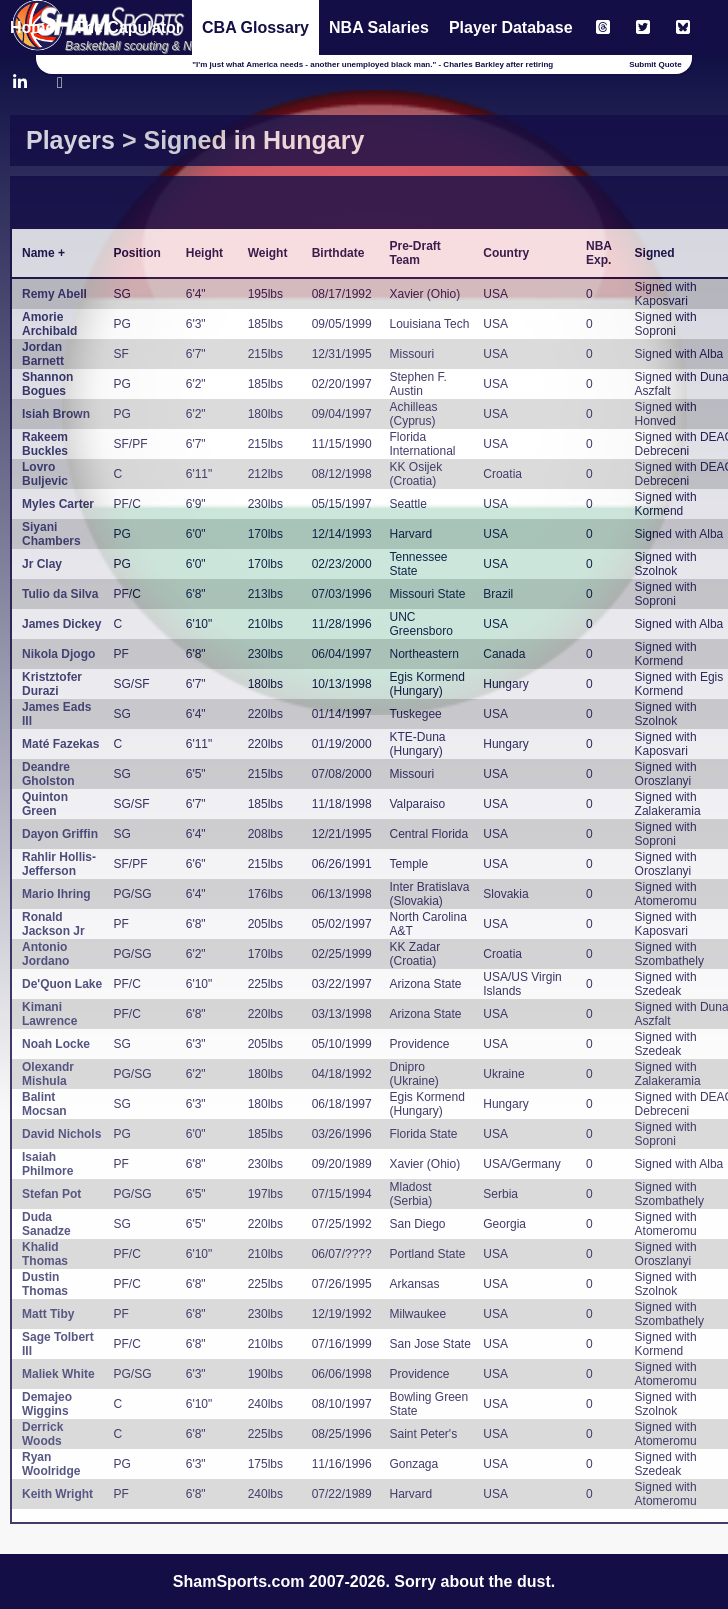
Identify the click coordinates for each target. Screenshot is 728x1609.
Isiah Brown (56, 414)
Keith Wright (57, 1494)
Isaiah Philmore (47, 1164)
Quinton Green (45, 804)
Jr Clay (42, 564)
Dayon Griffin (60, 834)
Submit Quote (655, 64)
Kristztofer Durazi (52, 684)
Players (70, 140)
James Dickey (61, 624)
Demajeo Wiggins (47, 1404)
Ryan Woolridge (51, 1464)
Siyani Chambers (51, 534)
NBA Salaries (379, 27)
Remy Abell (54, 294)
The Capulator (128, 27)
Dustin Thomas (45, 1284)
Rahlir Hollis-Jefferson (59, 864)
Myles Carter (58, 504)
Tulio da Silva (60, 594)
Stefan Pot (51, 1194)
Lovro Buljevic (45, 474)
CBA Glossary (255, 27)
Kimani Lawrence (49, 1014)
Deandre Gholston (48, 774)
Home (32, 27)
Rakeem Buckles (45, 444)
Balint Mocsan (44, 1104)
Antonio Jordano (45, 954)
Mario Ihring (56, 894)
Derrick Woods (42, 1434)
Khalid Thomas (45, 1254)
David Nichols (61, 1134)
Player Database (511, 27)
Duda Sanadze (46, 1224)
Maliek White (58, 1374)
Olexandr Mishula (48, 1074)
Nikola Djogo (58, 654)
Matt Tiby (48, 1314)
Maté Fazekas (60, 744)
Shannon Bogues (47, 384)
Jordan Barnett (43, 354)
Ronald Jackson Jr (53, 924)
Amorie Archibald (49, 324)
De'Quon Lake (62, 984)
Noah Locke (56, 1044)
